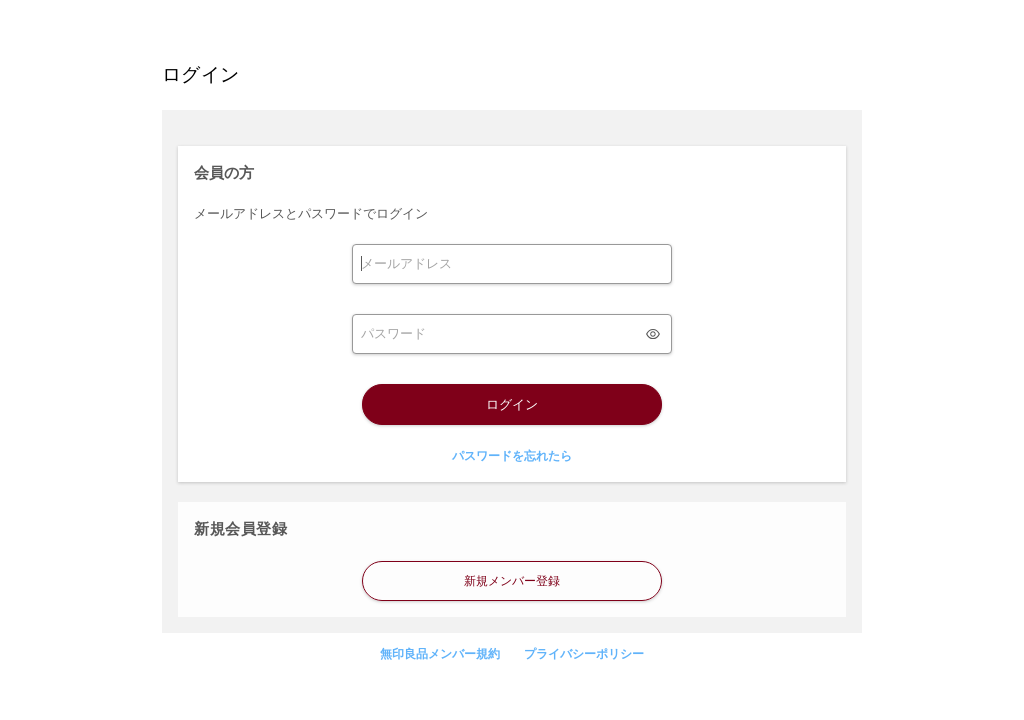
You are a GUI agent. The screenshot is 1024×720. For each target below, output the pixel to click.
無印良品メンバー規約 (440, 654)
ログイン (512, 404)
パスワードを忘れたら (512, 456)
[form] (512, 264)
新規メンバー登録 (512, 581)
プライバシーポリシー (584, 654)
